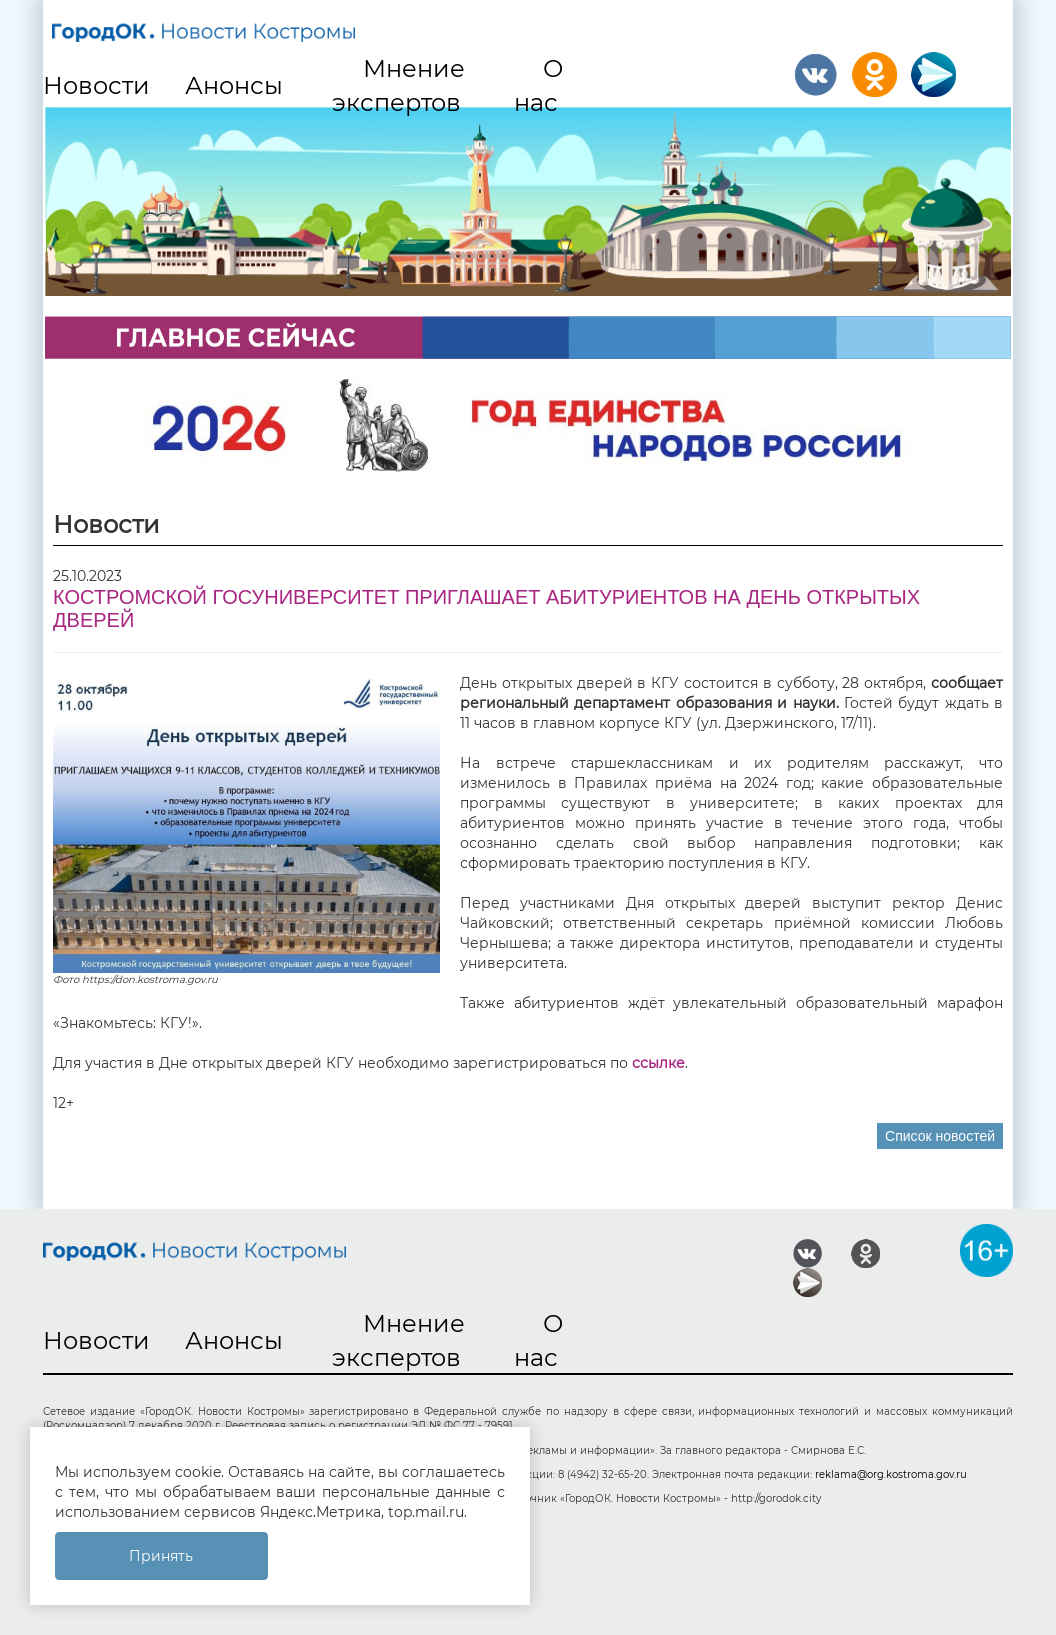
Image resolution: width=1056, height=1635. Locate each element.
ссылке (658, 1063)
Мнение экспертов (398, 85)
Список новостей (940, 1136)
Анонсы (234, 85)
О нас (539, 85)
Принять (161, 1556)
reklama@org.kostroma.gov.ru (891, 1474)
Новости (96, 85)
